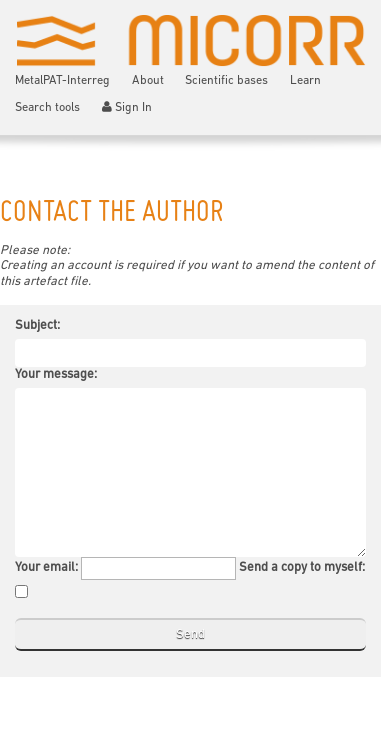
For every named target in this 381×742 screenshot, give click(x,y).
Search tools (47, 108)
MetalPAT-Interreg (62, 81)
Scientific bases (226, 81)
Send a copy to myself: (302, 567)
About (148, 81)
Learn (305, 81)
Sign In (127, 107)
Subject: (37, 325)
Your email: (46, 567)
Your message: (56, 374)
